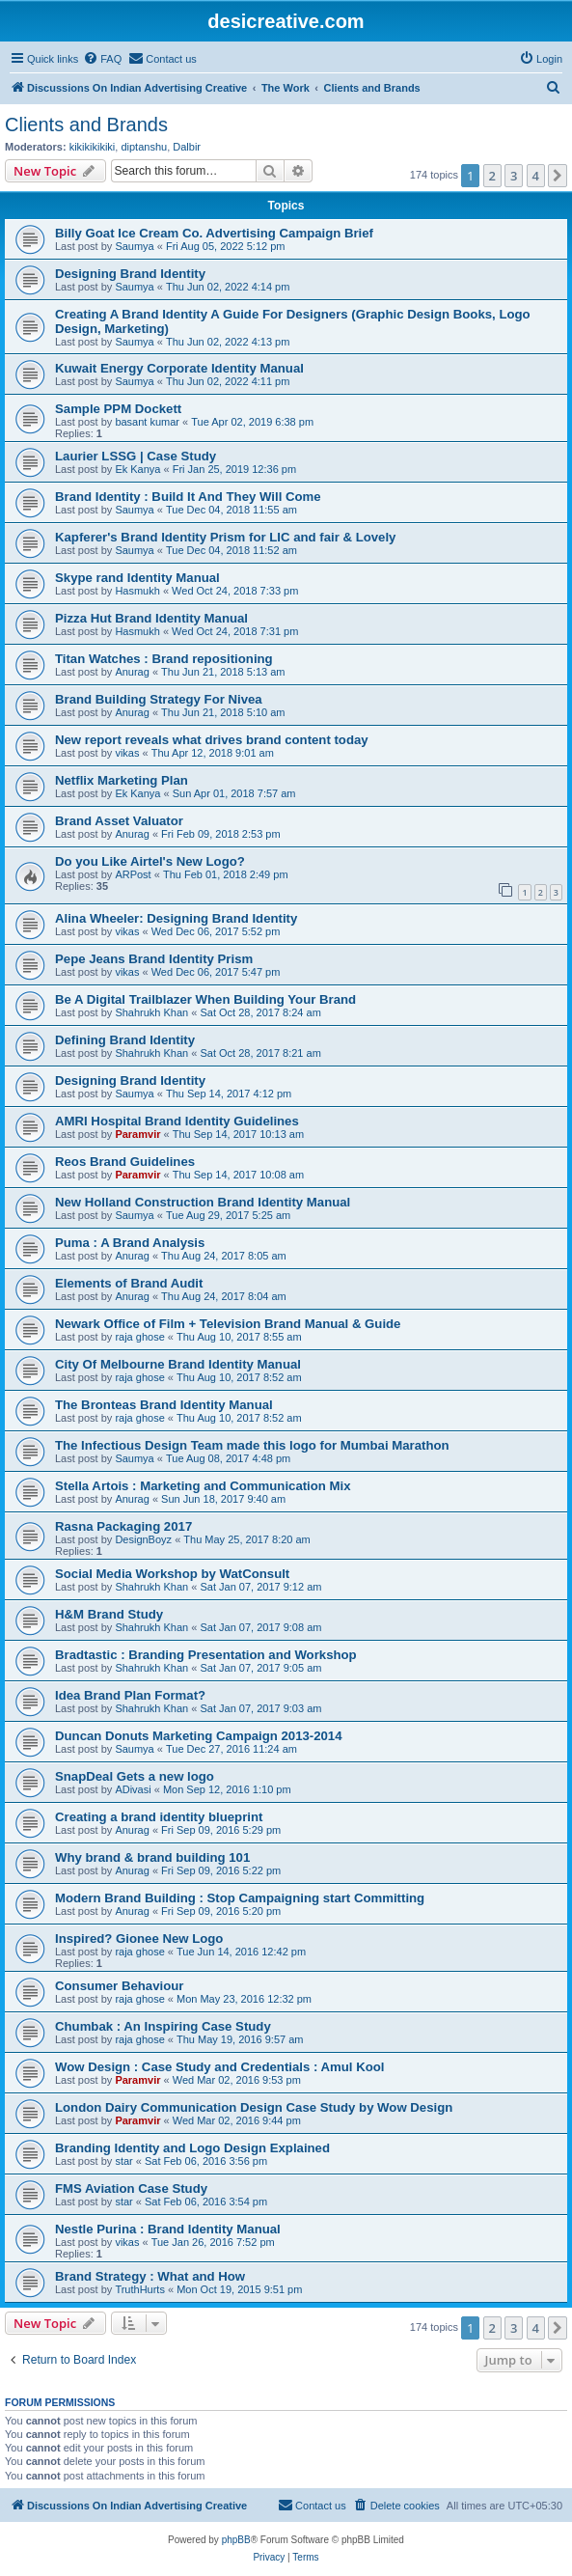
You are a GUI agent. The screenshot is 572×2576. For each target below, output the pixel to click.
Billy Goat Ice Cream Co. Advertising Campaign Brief (214, 233)
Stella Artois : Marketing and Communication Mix (203, 1486)
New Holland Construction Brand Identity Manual (202, 1202)
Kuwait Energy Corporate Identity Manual (179, 368)
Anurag (132, 672)
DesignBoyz (143, 1539)
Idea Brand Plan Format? (130, 1695)
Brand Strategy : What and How (150, 2276)
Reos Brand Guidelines (125, 1161)
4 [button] (535, 175)
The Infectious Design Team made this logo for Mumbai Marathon (252, 1445)
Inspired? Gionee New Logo (139, 1938)
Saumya (134, 246)
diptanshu (144, 146)
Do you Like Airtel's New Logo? (150, 861)
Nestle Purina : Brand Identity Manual (168, 2229)
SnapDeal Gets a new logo (134, 1776)
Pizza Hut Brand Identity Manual (151, 618)
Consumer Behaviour (119, 1986)
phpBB (236, 2539)
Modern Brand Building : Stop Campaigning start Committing (239, 1898)
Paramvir (137, 1134)
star (123, 2161)
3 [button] (513, 175)
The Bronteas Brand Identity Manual (164, 1405)
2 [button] (492, 175)
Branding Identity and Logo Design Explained (192, 2148)
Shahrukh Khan (151, 1012)
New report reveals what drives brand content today (211, 740)
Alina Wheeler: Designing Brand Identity (176, 918)
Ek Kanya (137, 469)
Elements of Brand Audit (129, 1283)
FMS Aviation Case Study (131, 2188)
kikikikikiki (92, 146)
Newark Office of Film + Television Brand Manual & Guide (227, 1323)
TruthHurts (140, 2289)
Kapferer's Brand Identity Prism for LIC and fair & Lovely (225, 537)
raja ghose (139, 1337)
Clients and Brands (86, 124)
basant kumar (147, 422)
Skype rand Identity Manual (137, 577)
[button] (557, 175)
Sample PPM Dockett (118, 409)
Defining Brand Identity (125, 1040)
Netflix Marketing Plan (121, 780)
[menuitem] (102, 58)
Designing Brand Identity (130, 273)
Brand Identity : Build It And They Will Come (188, 496)
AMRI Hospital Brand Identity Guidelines (177, 1121)
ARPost (132, 874)
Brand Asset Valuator (119, 821)
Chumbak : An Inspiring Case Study (163, 2026)
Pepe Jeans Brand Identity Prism (154, 959)
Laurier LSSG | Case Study (135, 456)
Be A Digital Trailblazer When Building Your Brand (205, 999)
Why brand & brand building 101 (152, 1857)
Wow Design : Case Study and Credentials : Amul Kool (219, 2067)
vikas (127, 753)
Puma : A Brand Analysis (129, 1242)
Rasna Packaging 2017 (123, 1526)
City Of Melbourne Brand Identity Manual (178, 1364)
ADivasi (132, 1789)
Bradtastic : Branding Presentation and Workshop (206, 1655)
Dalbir (187, 146)
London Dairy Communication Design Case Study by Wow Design (253, 2107)
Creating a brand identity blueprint (158, 1817)
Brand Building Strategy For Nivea (158, 699)
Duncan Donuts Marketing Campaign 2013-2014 (198, 1736)
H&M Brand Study (109, 1614)
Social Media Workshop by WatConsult (172, 1573)
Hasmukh (137, 590)
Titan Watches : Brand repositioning (164, 658)
